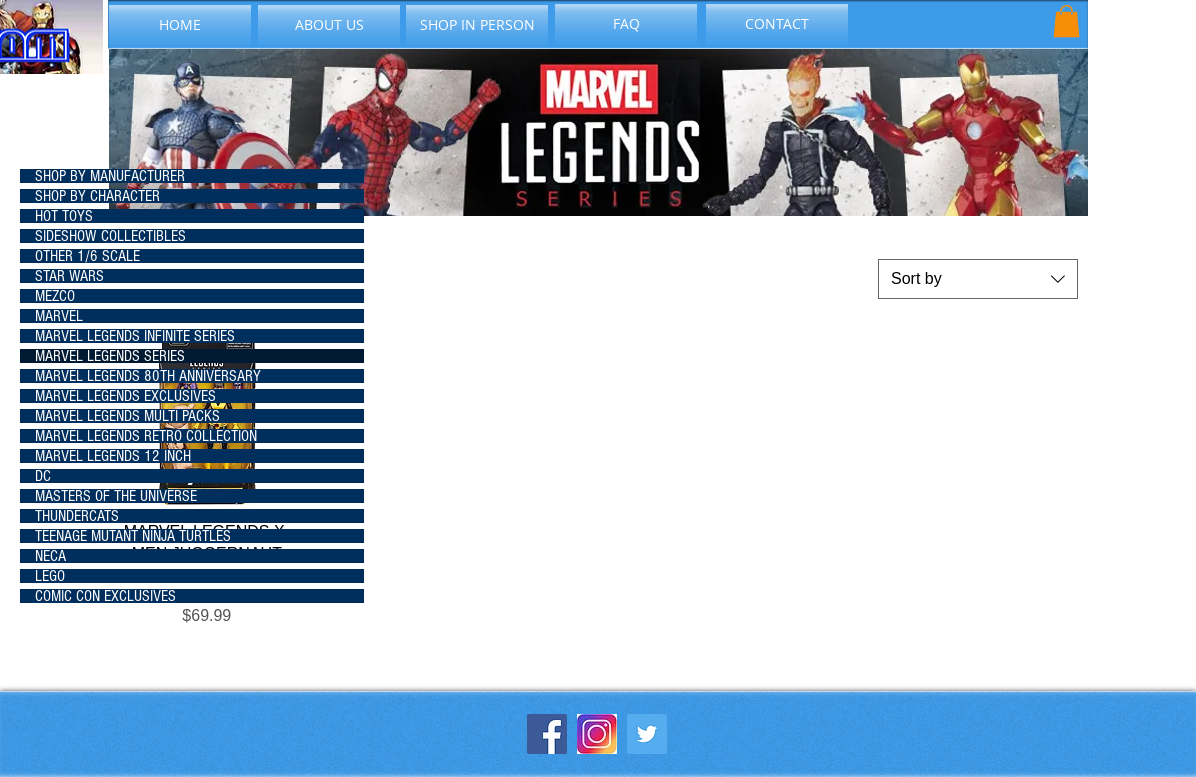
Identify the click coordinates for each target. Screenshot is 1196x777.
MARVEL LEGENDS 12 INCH (113, 456)
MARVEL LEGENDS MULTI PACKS (127, 416)
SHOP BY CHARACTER (97, 196)
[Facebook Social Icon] (547, 734)
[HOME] (180, 25)
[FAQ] (626, 24)
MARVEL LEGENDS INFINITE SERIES (135, 336)
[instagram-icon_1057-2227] (597, 734)
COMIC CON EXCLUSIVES (105, 596)
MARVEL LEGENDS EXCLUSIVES (125, 396)
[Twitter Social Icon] (647, 734)
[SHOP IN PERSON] (477, 25)
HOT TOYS (64, 216)
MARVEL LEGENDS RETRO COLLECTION (146, 436)
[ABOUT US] (329, 25)
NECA (50, 556)
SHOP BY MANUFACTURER (110, 176)
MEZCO (55, 296)
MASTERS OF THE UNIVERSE (116, 496)
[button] (1066, 21)
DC (43, 476)
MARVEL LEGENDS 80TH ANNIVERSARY (148, 376)
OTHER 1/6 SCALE (87, 256)
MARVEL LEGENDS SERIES (110, 356)
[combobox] (978, 279)
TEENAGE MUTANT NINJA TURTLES (133, 536)
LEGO (50, 576)
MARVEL (59, 316)
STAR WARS (69, 276)
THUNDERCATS (77, 516)
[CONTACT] (777, 24)
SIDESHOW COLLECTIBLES (110, 236)
